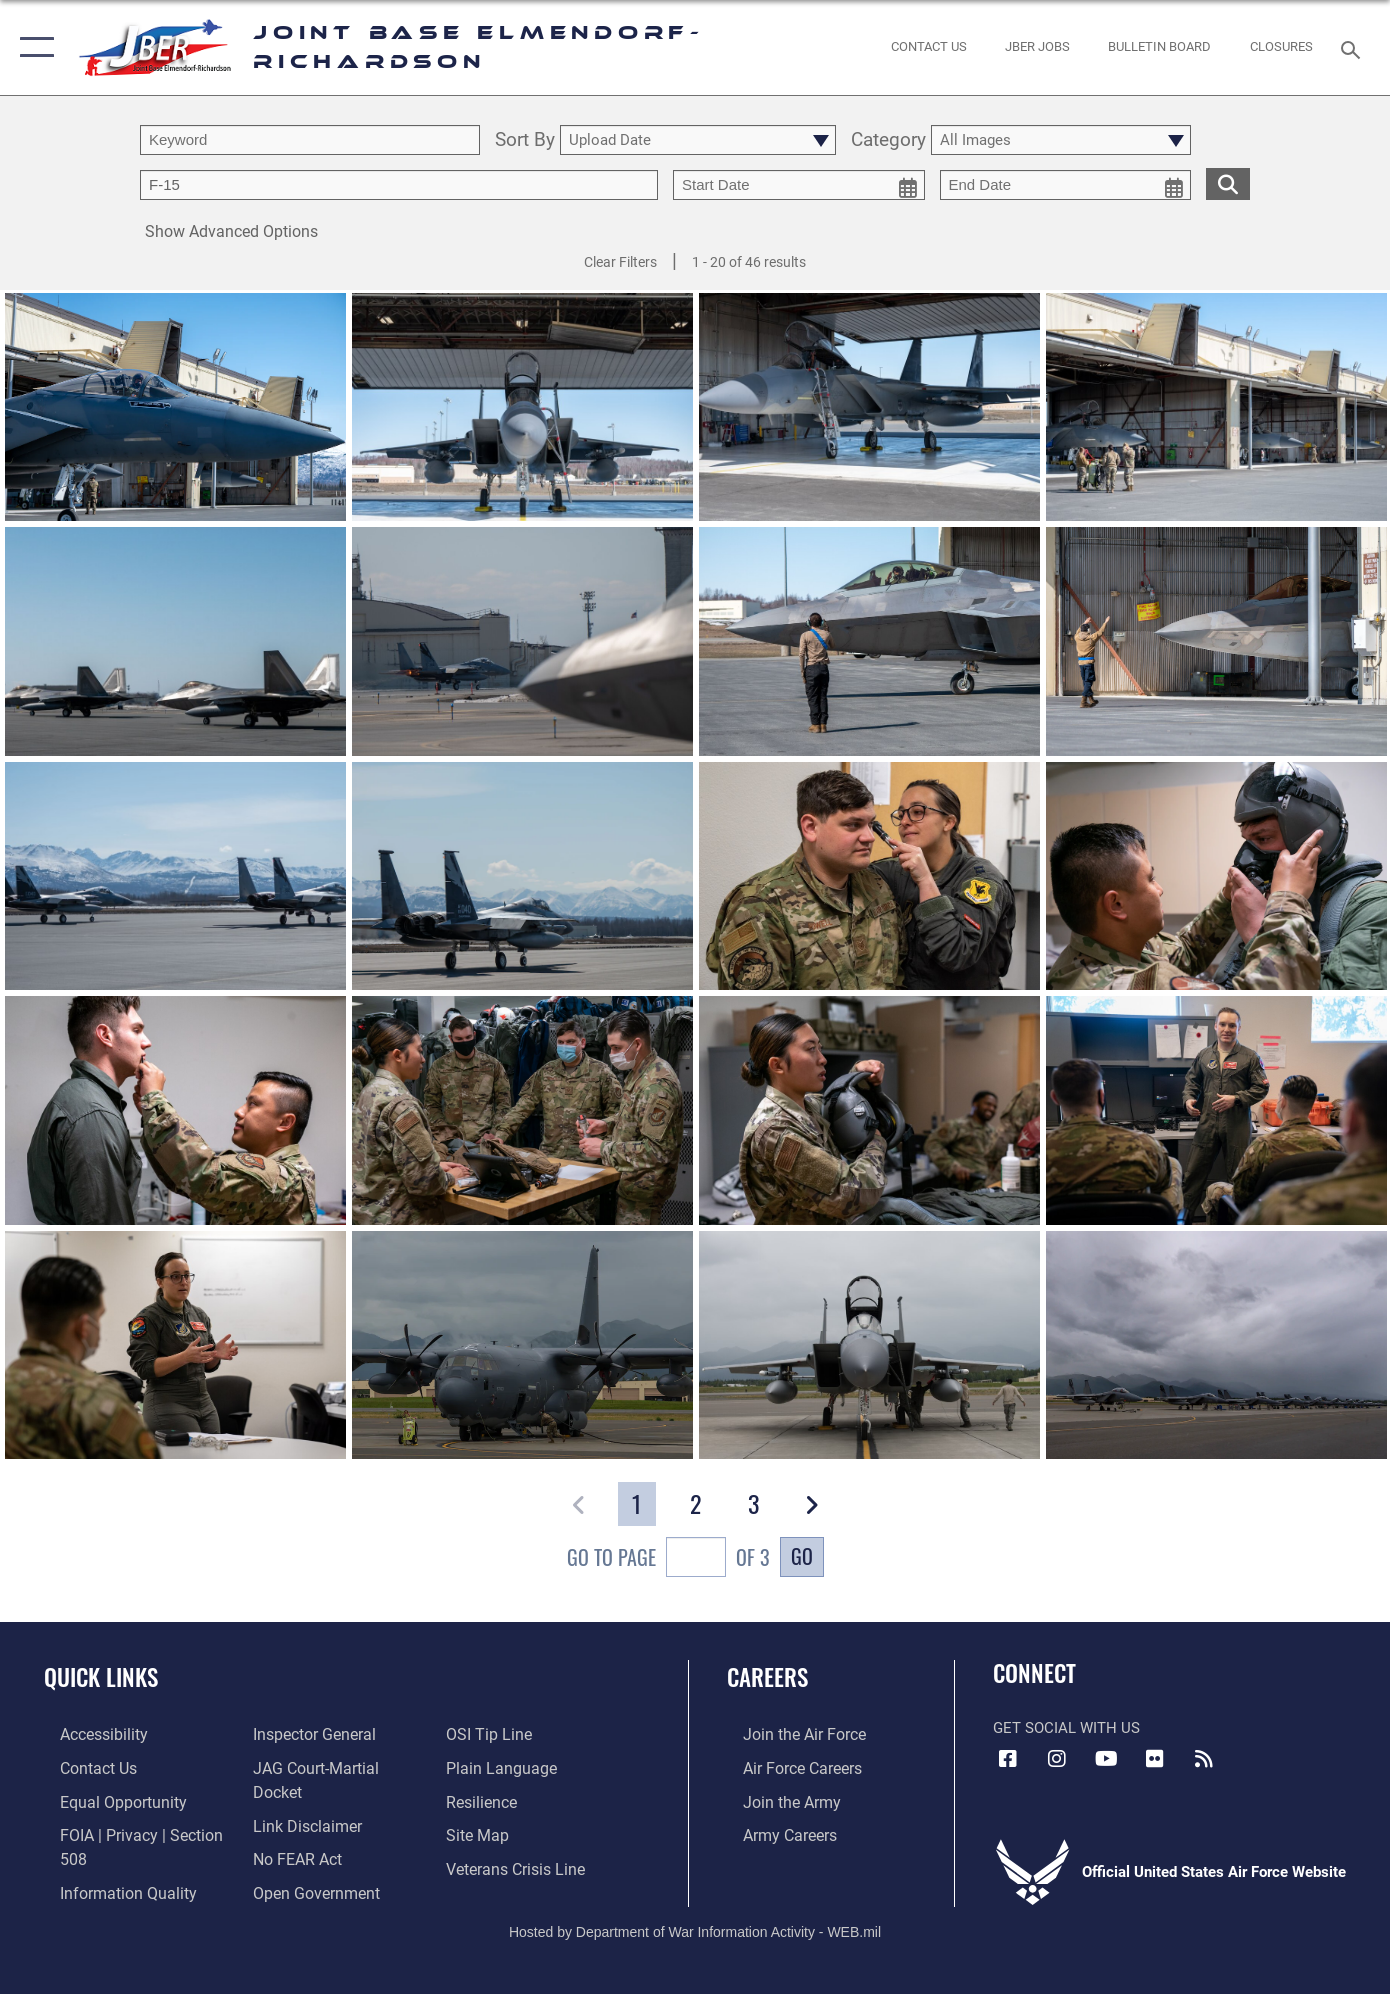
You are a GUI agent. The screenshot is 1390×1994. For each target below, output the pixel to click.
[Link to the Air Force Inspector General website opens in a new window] (306, 1734)
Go (802, 1556)
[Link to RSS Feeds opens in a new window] (1204, 1759)
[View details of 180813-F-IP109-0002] (522, 1345)
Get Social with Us (1066, 1728)
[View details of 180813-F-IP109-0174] (869, 1345)
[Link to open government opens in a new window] (306, 1864)
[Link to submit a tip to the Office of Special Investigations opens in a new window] (491, 1734)
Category (888, 140)
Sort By (525, 140)
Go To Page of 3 (668, 1559)
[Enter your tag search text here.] (399, 185)
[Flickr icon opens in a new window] (1155, 1759)
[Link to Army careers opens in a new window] (772, 1832)
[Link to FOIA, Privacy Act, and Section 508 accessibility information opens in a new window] (135, 1832)
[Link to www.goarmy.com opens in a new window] (773, 1799)
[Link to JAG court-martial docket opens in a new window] (333, 1767)
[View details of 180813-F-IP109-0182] (1216, 1345)
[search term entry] (310, 140)
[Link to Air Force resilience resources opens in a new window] (485, 1799)
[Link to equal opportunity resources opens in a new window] (103, 1799)
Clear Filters (620, 262)
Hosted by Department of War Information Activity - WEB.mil (695, 1911)
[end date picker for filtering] (1066, 185)
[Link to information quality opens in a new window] (108, 1864)
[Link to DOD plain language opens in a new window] (501, 1767)
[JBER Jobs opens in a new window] (1038, 47)
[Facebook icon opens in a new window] (1008, 1759)
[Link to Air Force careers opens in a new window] (785, 1767)
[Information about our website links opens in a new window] (299, 1799)
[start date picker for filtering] (799, 185)
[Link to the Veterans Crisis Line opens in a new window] (518, 1864)
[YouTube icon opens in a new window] (1106, 1759)
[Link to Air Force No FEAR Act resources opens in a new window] (290, 1832)
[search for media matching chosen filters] (1228, 183)
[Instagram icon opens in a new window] (1057, 1759)
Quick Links (101, 1677)
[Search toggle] (1353, 48)
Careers (767, 1677)
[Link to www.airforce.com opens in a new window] (786, 1734)
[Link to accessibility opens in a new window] (87, 1734)
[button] (32, 47)
